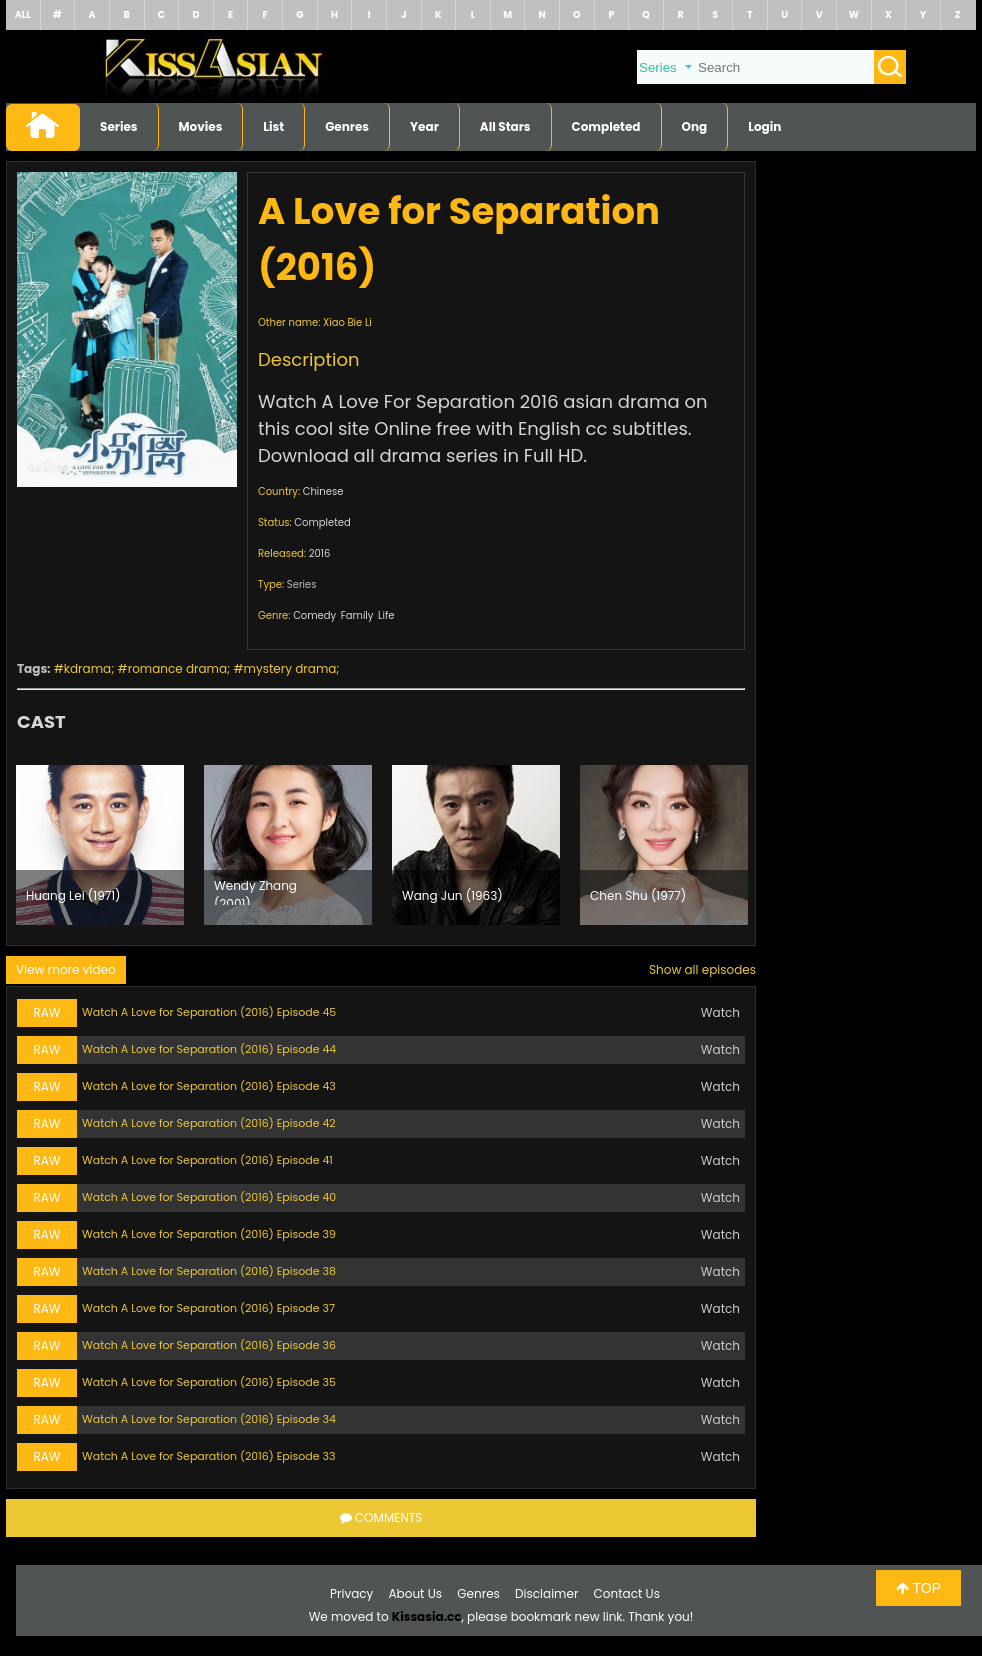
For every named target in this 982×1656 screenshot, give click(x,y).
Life (386, 615)
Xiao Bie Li (347, 322)
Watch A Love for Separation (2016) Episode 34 (209, 1419)
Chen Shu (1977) (638, 895)
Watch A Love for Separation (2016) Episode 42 (209, 1123)
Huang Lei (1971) (73, 895)
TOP (918, 1588)
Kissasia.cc (427, 1616)
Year (424, 126)
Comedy (314, 615)
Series (119, 126)
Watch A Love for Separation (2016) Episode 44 (209, 1049)
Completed (606, 126)
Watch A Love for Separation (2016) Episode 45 (209, 1012)
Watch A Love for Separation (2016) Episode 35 (209, 1382)
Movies (201, 126)
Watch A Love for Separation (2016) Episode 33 (208, 1456)
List (273, 126)
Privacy (351, 1593)
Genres (347, 126)
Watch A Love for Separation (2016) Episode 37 (208, 1308)
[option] (100, 845)
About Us (416, 1593)
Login (764, 126)
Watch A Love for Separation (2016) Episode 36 (209, 1345)
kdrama (87, 668)
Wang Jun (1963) (452, 895)
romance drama (177, 668)
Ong (695, 126)
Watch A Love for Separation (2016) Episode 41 (207, 1160)
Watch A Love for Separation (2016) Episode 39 (209, 1234)
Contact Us (627, 1593)
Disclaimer (546, 1593)
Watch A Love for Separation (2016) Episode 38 (209, 1271)
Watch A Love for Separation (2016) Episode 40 (209, 1197)
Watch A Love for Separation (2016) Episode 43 (209, 1086)
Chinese (323, 491)
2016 (320, 553)
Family (357, 615)
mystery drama (290, 668)
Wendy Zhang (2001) (255, 891)
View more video (66, 969)
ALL (23, 14)
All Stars (505, 126)
